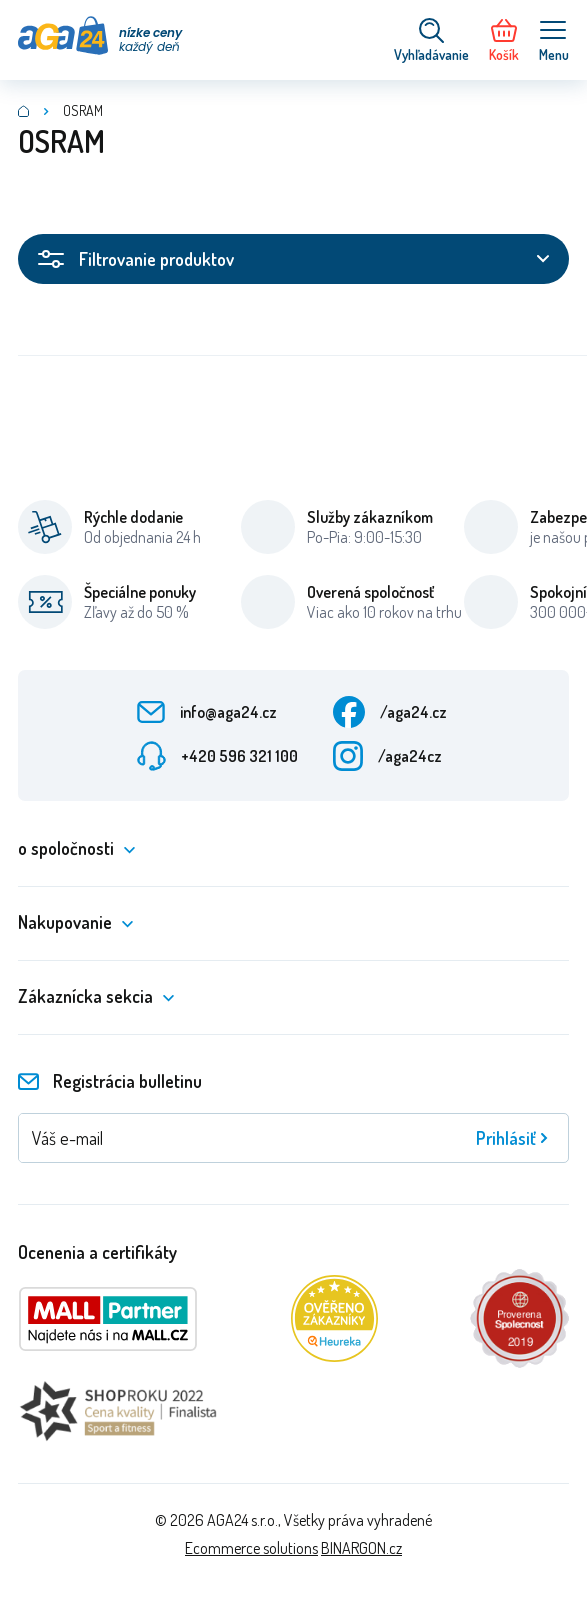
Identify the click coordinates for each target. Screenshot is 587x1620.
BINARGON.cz (361, 1548)
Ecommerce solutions (251, 1548)
